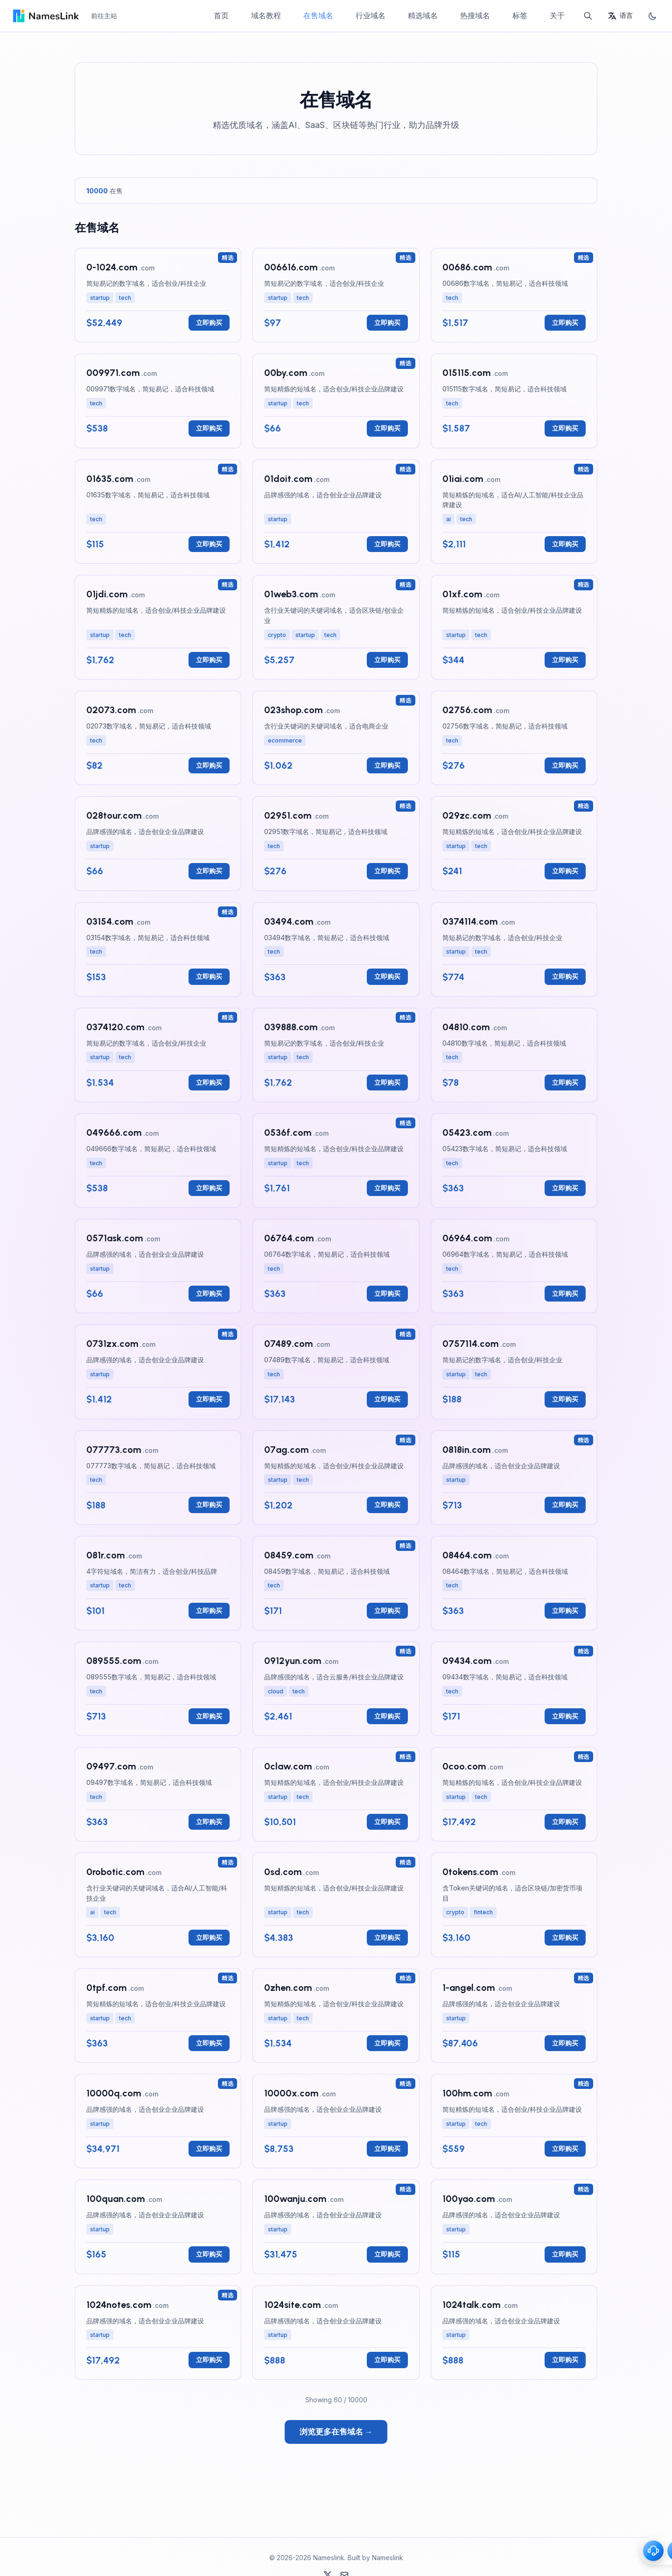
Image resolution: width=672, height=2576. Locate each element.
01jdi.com (106, 594)
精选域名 (423, 15)
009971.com (113, 372)
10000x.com (291, 2093)
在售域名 (318, 15)
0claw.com (288, 1766)
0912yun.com (292, 1660)
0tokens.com (470, 1871)
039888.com (290, 1027)
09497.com (111, 1766)
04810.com (466, 1027)
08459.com (288, 1555)
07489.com (288, 1343)
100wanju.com (295, 2198)
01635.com (109, 478)
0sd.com (282, 1871)
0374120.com (115, 1027)
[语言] (620, 15)
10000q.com (113, 2093)
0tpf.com (106, 1987)
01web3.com (291, 594)
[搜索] (588, 15)
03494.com (288, 921)
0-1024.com (111, 267)
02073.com (111, 709)
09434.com (466, 1660)
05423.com (466, 1132)
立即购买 (209, 322)
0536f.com (287, 1132)
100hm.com (467, 2093)
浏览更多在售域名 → (336, 2431)
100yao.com (468, 2198)
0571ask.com (114, 1238)
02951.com (287, 815)
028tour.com (113, 815)
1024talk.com (471, 2304)
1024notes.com (118, 2304)
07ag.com (286, 1449)
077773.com (113, 1449)
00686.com (467, 267)
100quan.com (115, 2198)
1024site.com (292, 2304)
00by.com (285, 372)
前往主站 (104, 16)
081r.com (105, 1555)
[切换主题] (652, 15)
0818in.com (466, 1449)
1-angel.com (468, 1987)
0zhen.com (288, 1987)
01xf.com (462, 594)
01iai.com (462, 478)
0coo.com (464, 1766)
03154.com (109, 921)
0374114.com (469, 921)
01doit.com (288, 478)
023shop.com (293, 709)
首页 (221, 15)
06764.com (289, 1238)
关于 (557, 15)
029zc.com (466, 815)
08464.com (466, 1555)
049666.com (113, 1132)
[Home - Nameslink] (45, 16)
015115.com (466, 372)
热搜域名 (475, 15)
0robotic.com (115, 1871)
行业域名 (370, 15)
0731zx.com (112, 1343)
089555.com (113, 1660)
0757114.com (470, 1343)
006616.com (290, 267)
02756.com (467, 709)
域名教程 (266, 15)
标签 (519, 15)
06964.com (467, 1238)
